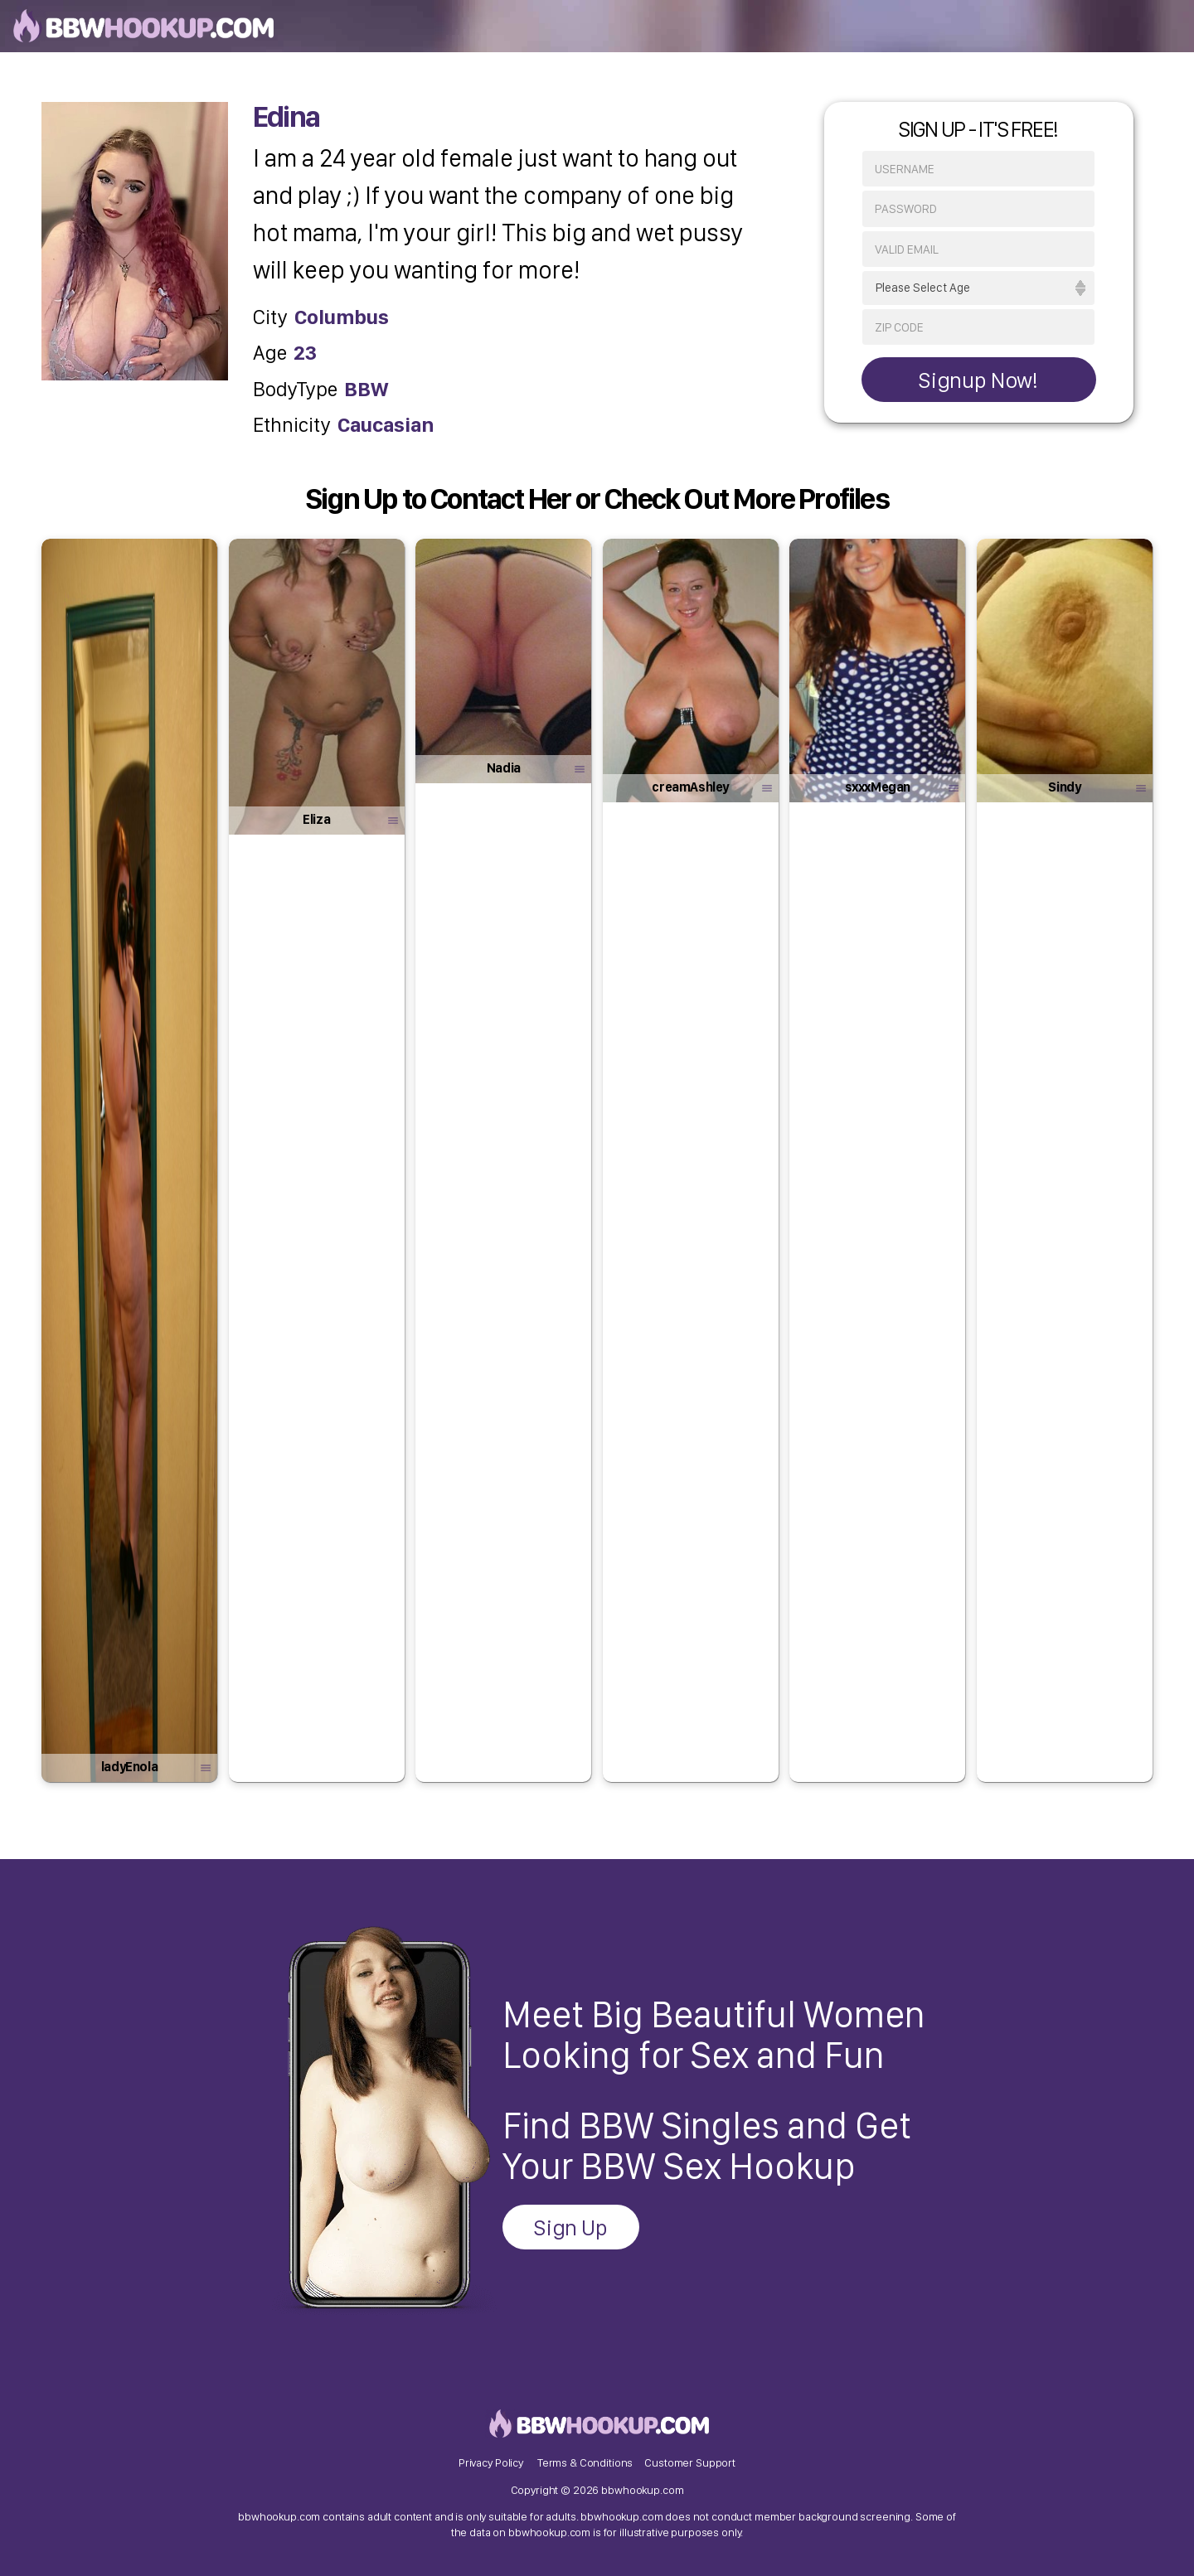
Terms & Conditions (585, 2462)
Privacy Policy (491, 2462)
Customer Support (689, 2462)
